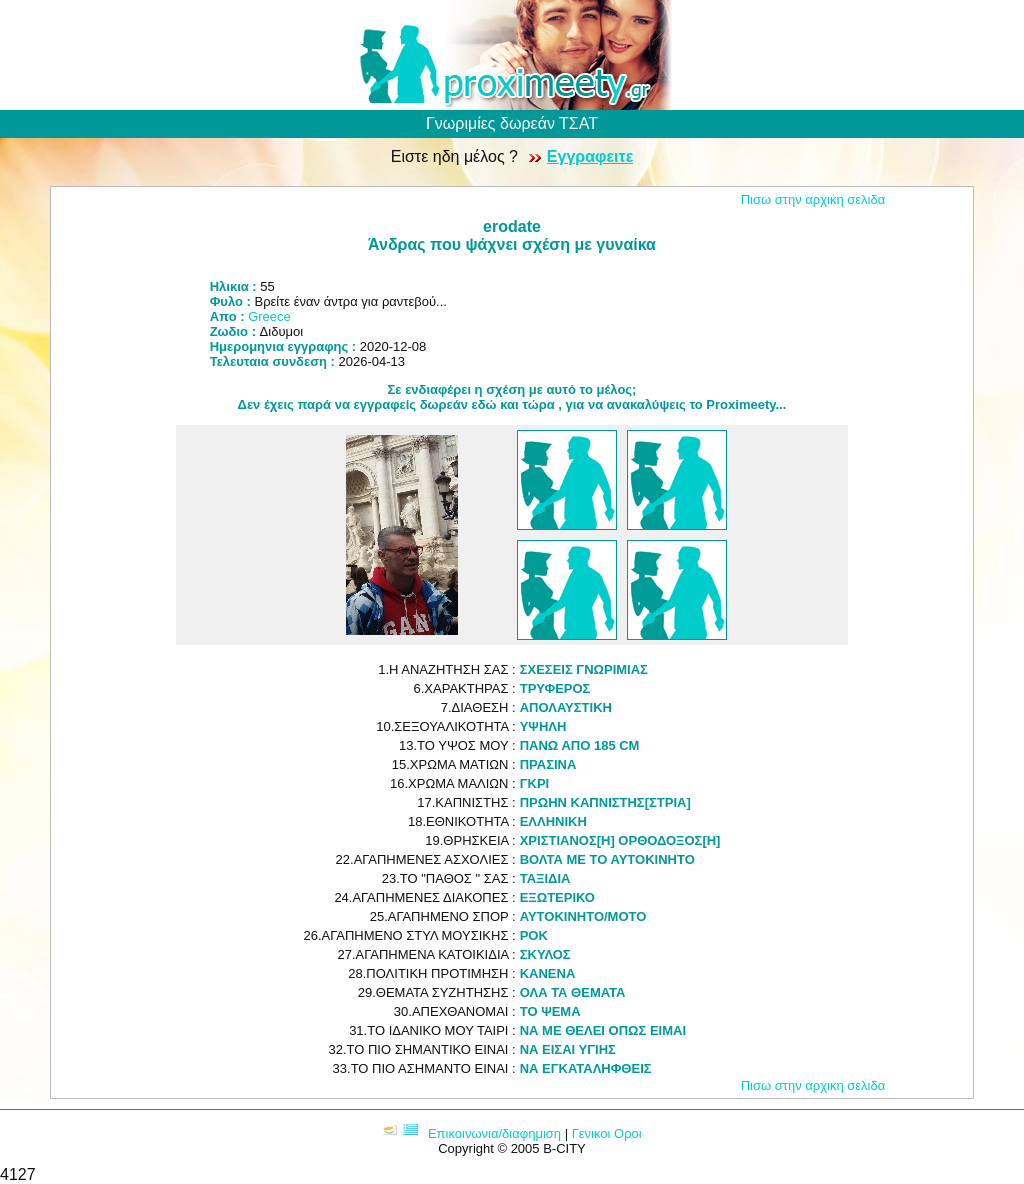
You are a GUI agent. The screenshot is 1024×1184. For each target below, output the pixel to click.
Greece (269, 316)
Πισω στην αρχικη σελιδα (813, 199)
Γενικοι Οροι (607, 1133)
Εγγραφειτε (590, 156)
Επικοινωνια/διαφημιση (494, 1133)
